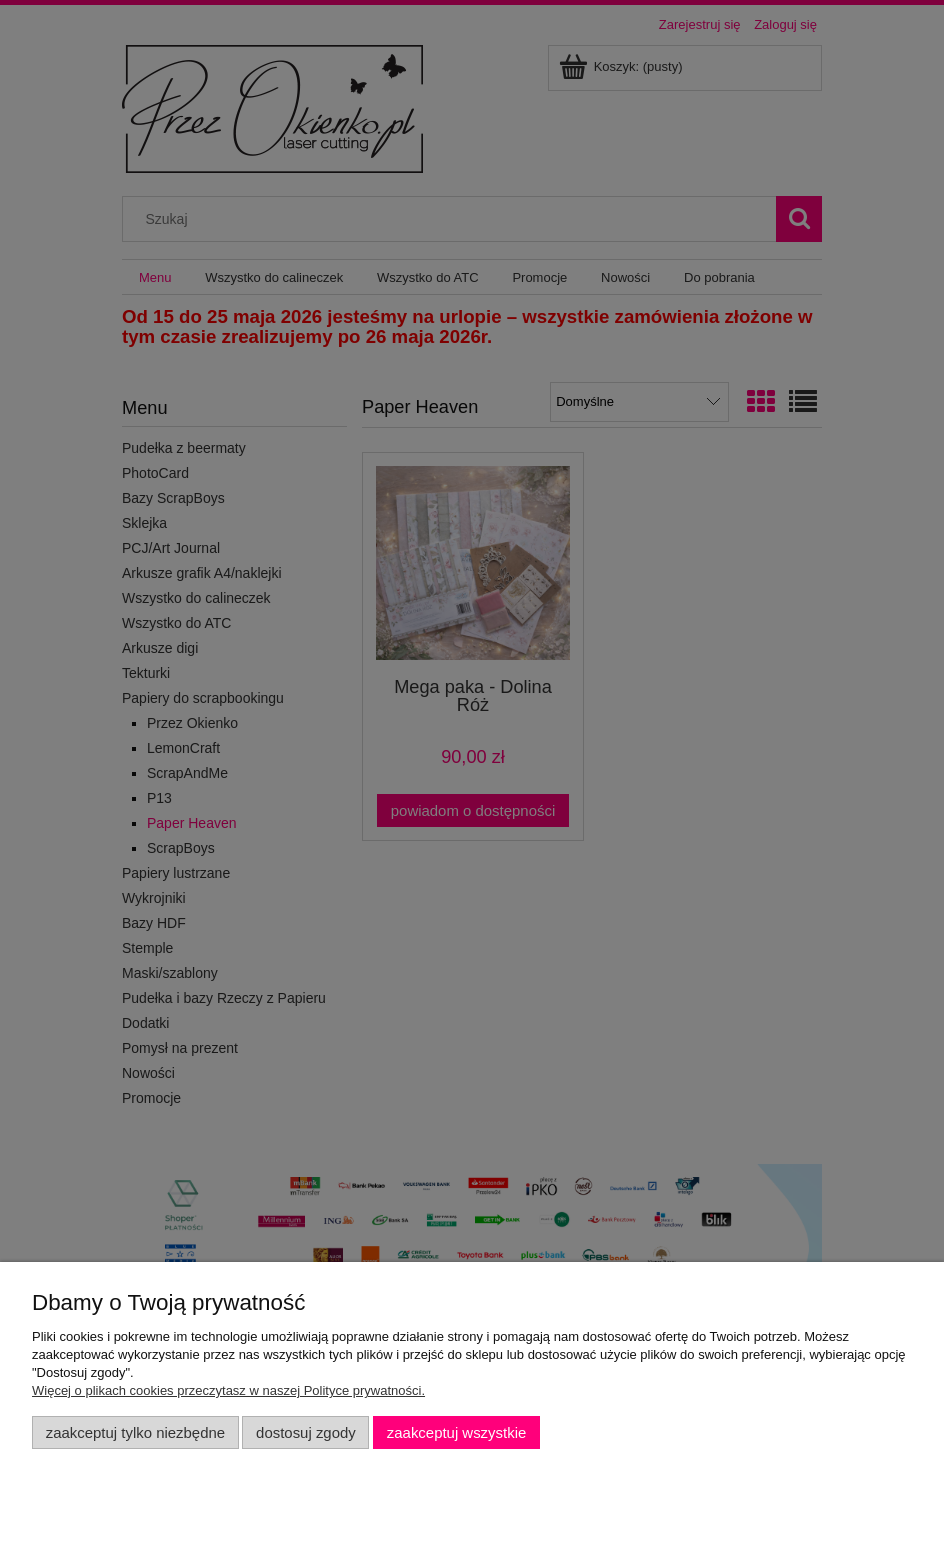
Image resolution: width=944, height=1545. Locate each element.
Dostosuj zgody (306, 1432)
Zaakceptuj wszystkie (456, 1432)
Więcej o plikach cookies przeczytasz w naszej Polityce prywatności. (228, 1390)
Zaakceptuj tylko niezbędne (135, 1432)
